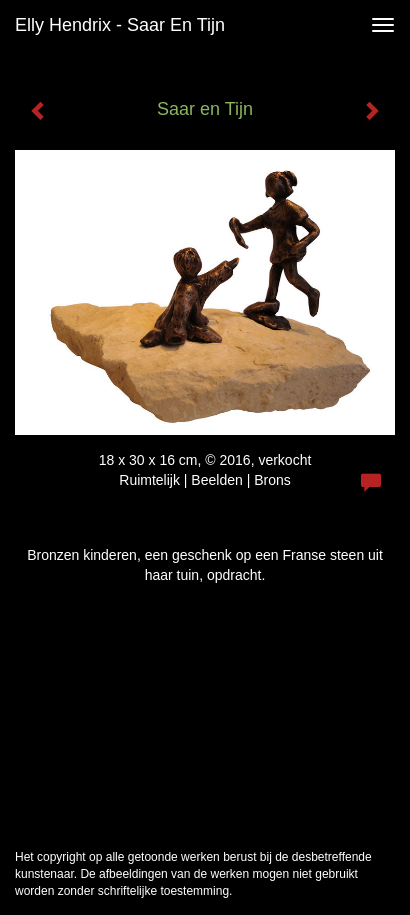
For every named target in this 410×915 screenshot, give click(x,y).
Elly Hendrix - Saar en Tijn (120, 25)
